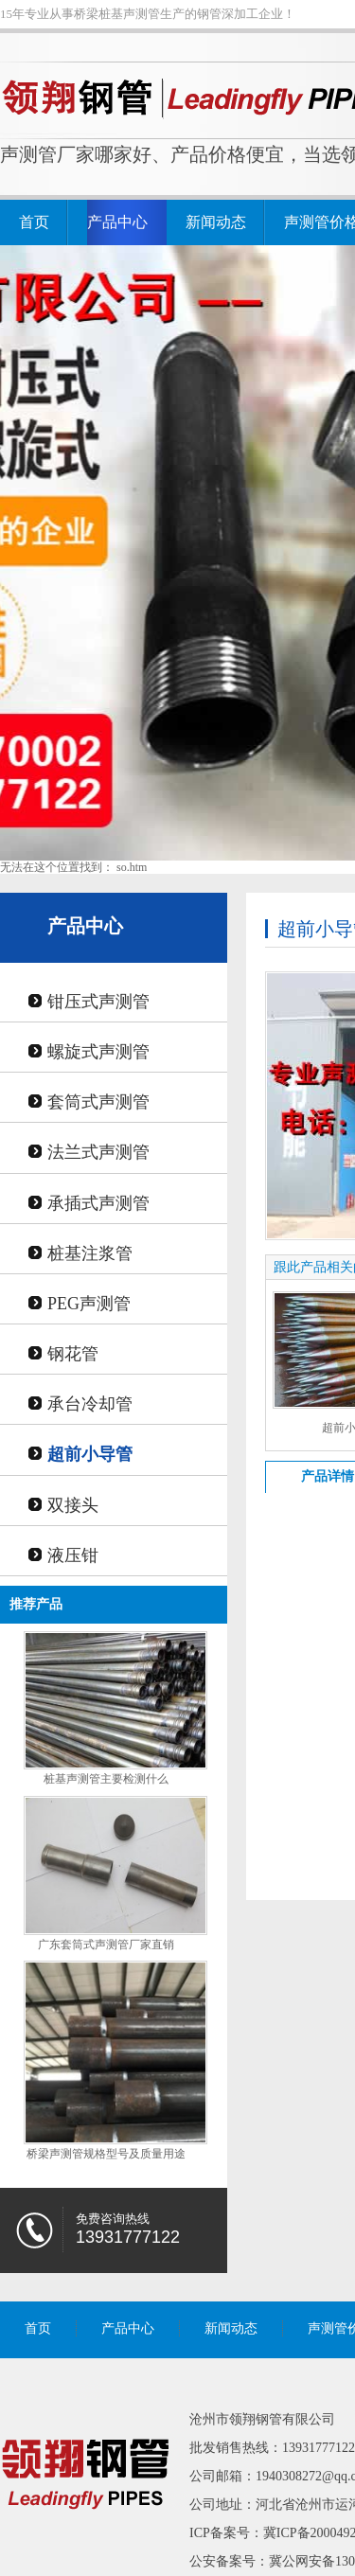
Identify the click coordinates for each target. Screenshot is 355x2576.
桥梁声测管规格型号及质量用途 (106, 2153)
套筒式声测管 (98, 1102)
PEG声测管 (89, 1303)
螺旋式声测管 (98, 1051)
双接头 (72, 1505)
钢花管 (72, 1353)
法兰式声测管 (98, 1152)
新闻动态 (216, 222)
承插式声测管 (98, 1203)
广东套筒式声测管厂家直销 (106, 1944)
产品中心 (117, 222)
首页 (34, 222)
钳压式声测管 (98, 1001)
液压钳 (72, 1555)
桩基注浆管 (90, 1253)
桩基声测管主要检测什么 (106, 1778)
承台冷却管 (90, 1404)
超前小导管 (90, 1454)
